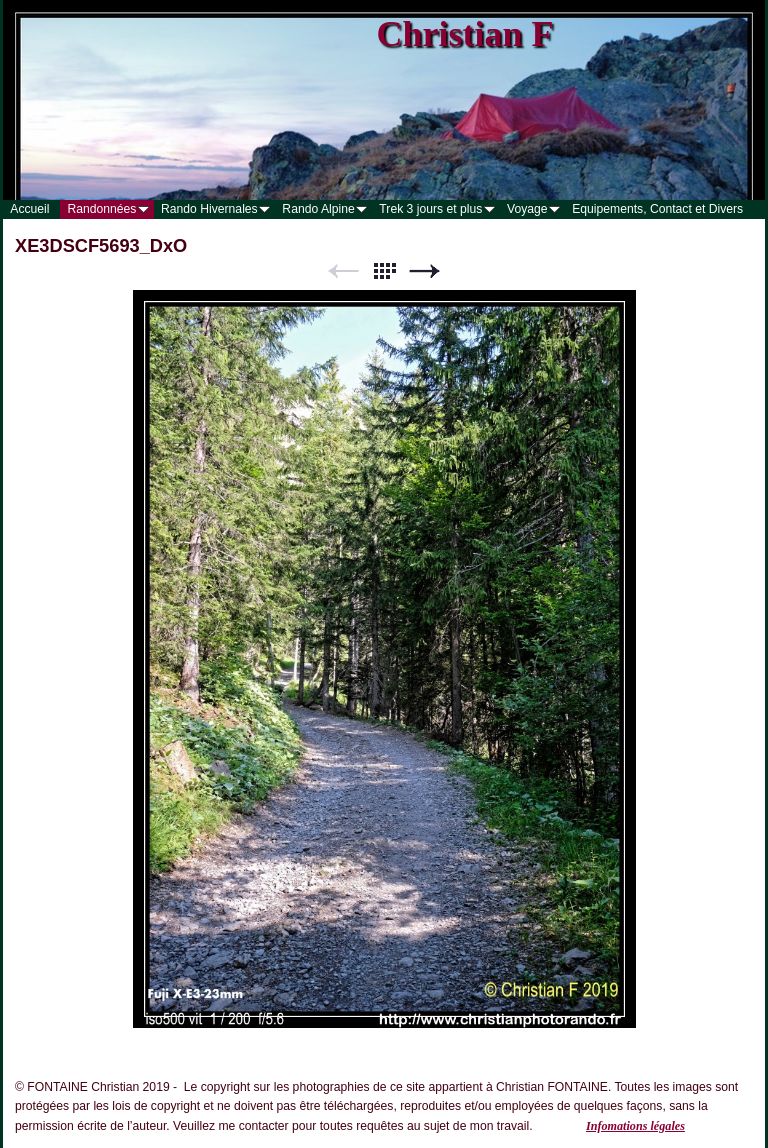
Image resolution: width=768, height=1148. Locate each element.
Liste (384, 271)
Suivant (425, 271)
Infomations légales (635, 1126)
